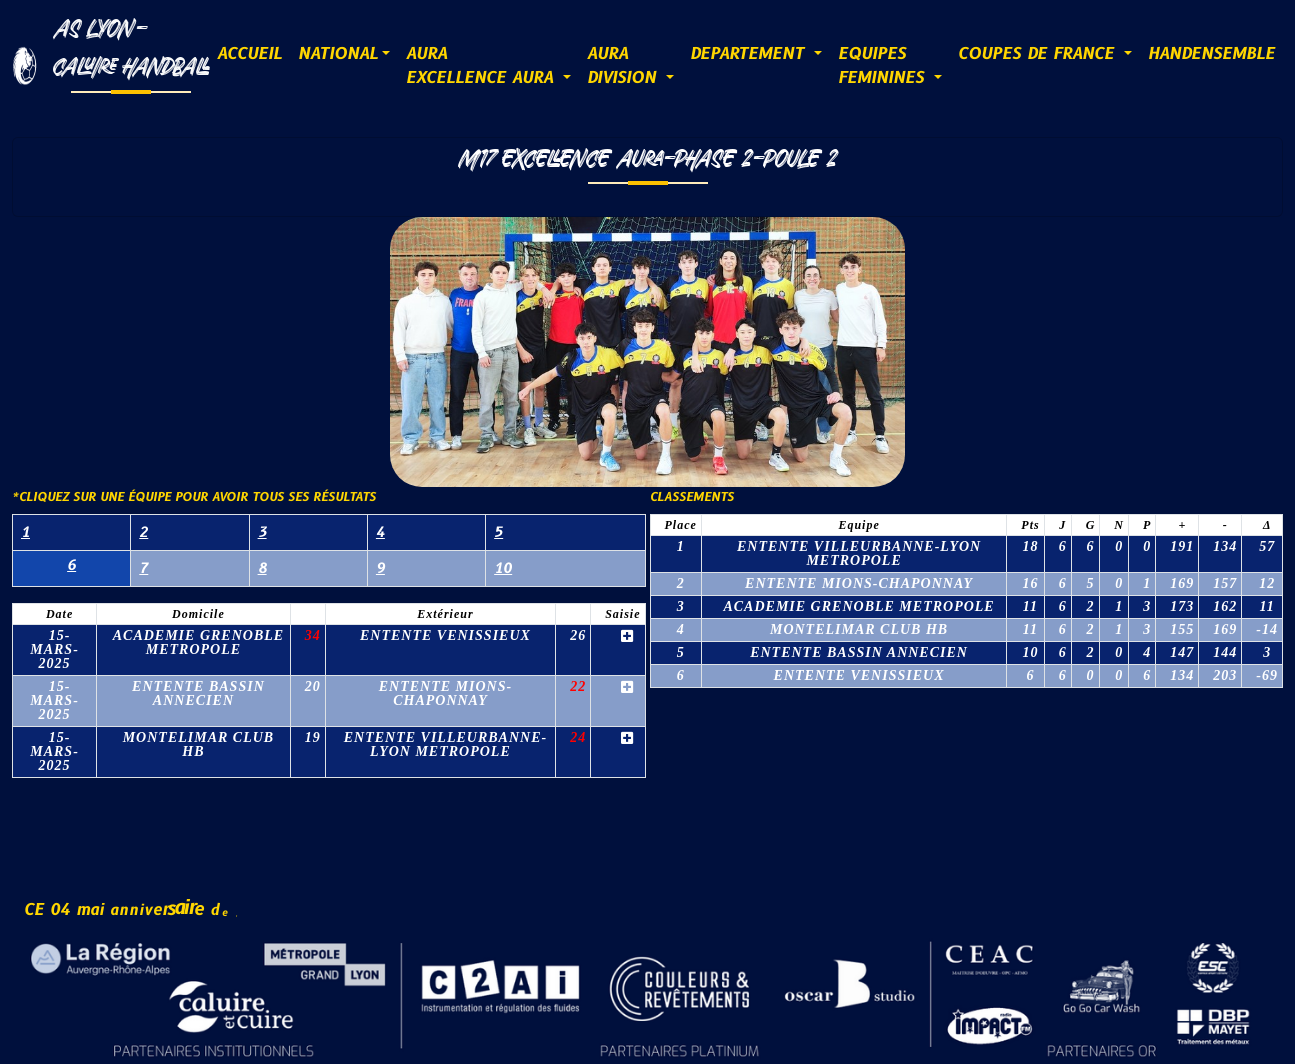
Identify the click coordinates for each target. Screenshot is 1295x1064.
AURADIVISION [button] (624, 66)
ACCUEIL (249, 54)
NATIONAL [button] (338, 54)
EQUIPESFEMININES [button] (884, 66)
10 (503, 568)
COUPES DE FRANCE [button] (1039, 54)
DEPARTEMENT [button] (750, 54)
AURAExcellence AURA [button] (482, 66)
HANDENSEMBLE (1211, 54)
